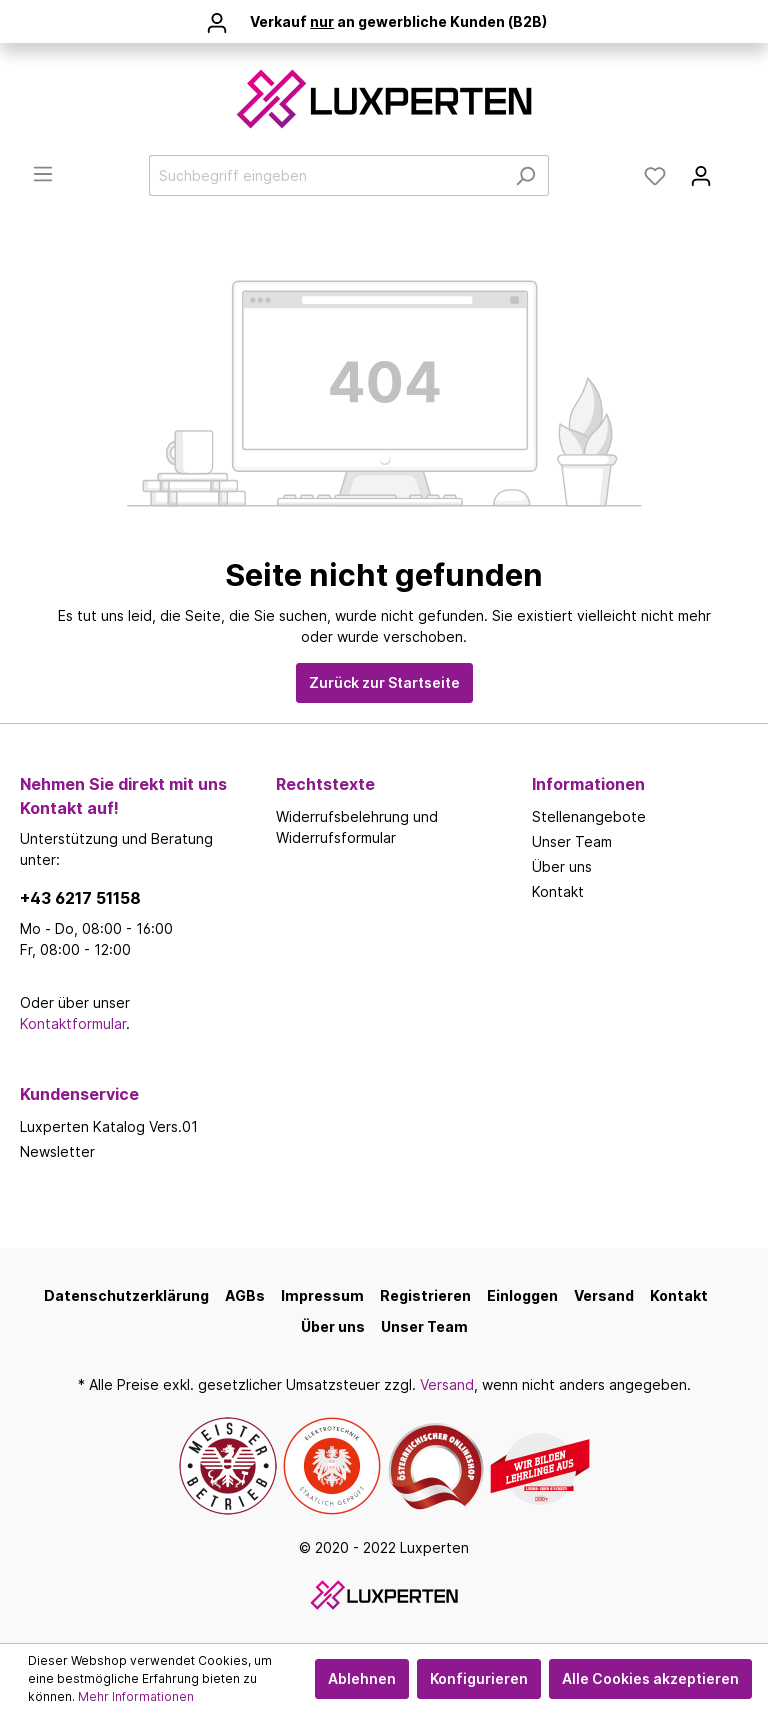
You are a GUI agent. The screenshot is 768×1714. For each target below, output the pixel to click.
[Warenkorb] (736, 169)
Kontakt (558, 891)
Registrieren (425, 1295)
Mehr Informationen (136, 1696)
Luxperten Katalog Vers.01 (109, 1126)
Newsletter (57, 1151)
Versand (604, 1295)
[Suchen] (525, 175)
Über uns (562, 866)
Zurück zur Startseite (384, 682)
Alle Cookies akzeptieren (650, 1678)
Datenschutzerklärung (126, 1295)
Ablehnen (362, 1678)
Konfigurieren (479, 1678)
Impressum (322, 1295)
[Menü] (43, 174)
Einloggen (522, 1295)
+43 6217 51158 (80, 898)
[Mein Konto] (701, 176)
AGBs (245, 1295)
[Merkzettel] (655, 176)
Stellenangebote (589, 816)
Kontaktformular (73, 1023)
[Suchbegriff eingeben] (326, 175)
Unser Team (572, 841)
